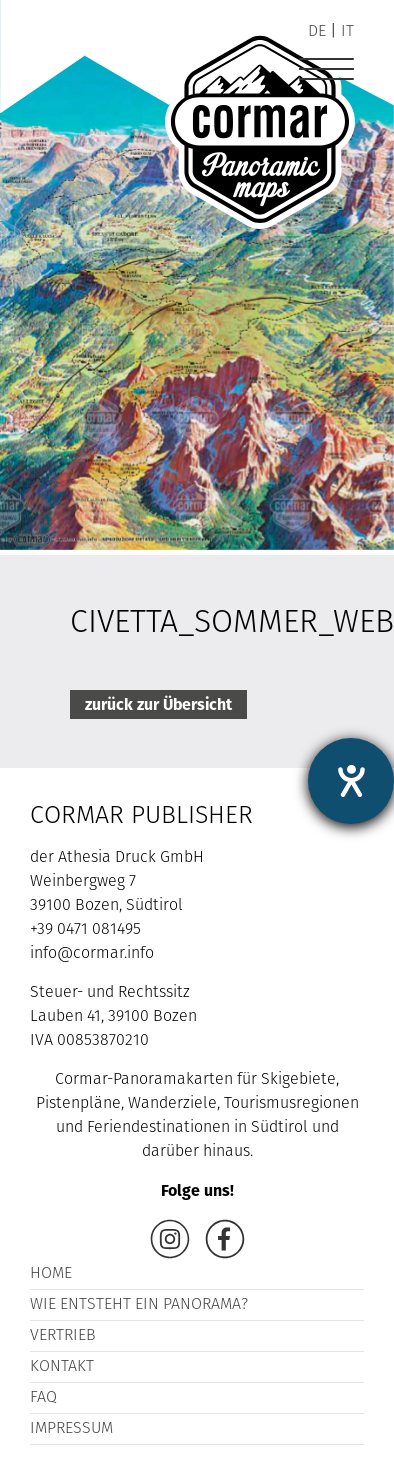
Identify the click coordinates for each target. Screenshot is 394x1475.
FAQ (43, 1398)
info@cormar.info (92, 954)
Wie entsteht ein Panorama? (139, 1305)
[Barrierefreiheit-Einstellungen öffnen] (351, 781)
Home (51, 1274)
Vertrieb (63, 1336)
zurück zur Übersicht (158, 704)
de (317, 32)
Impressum (71, 1429)
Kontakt (62, 1367)
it (347, 32)
